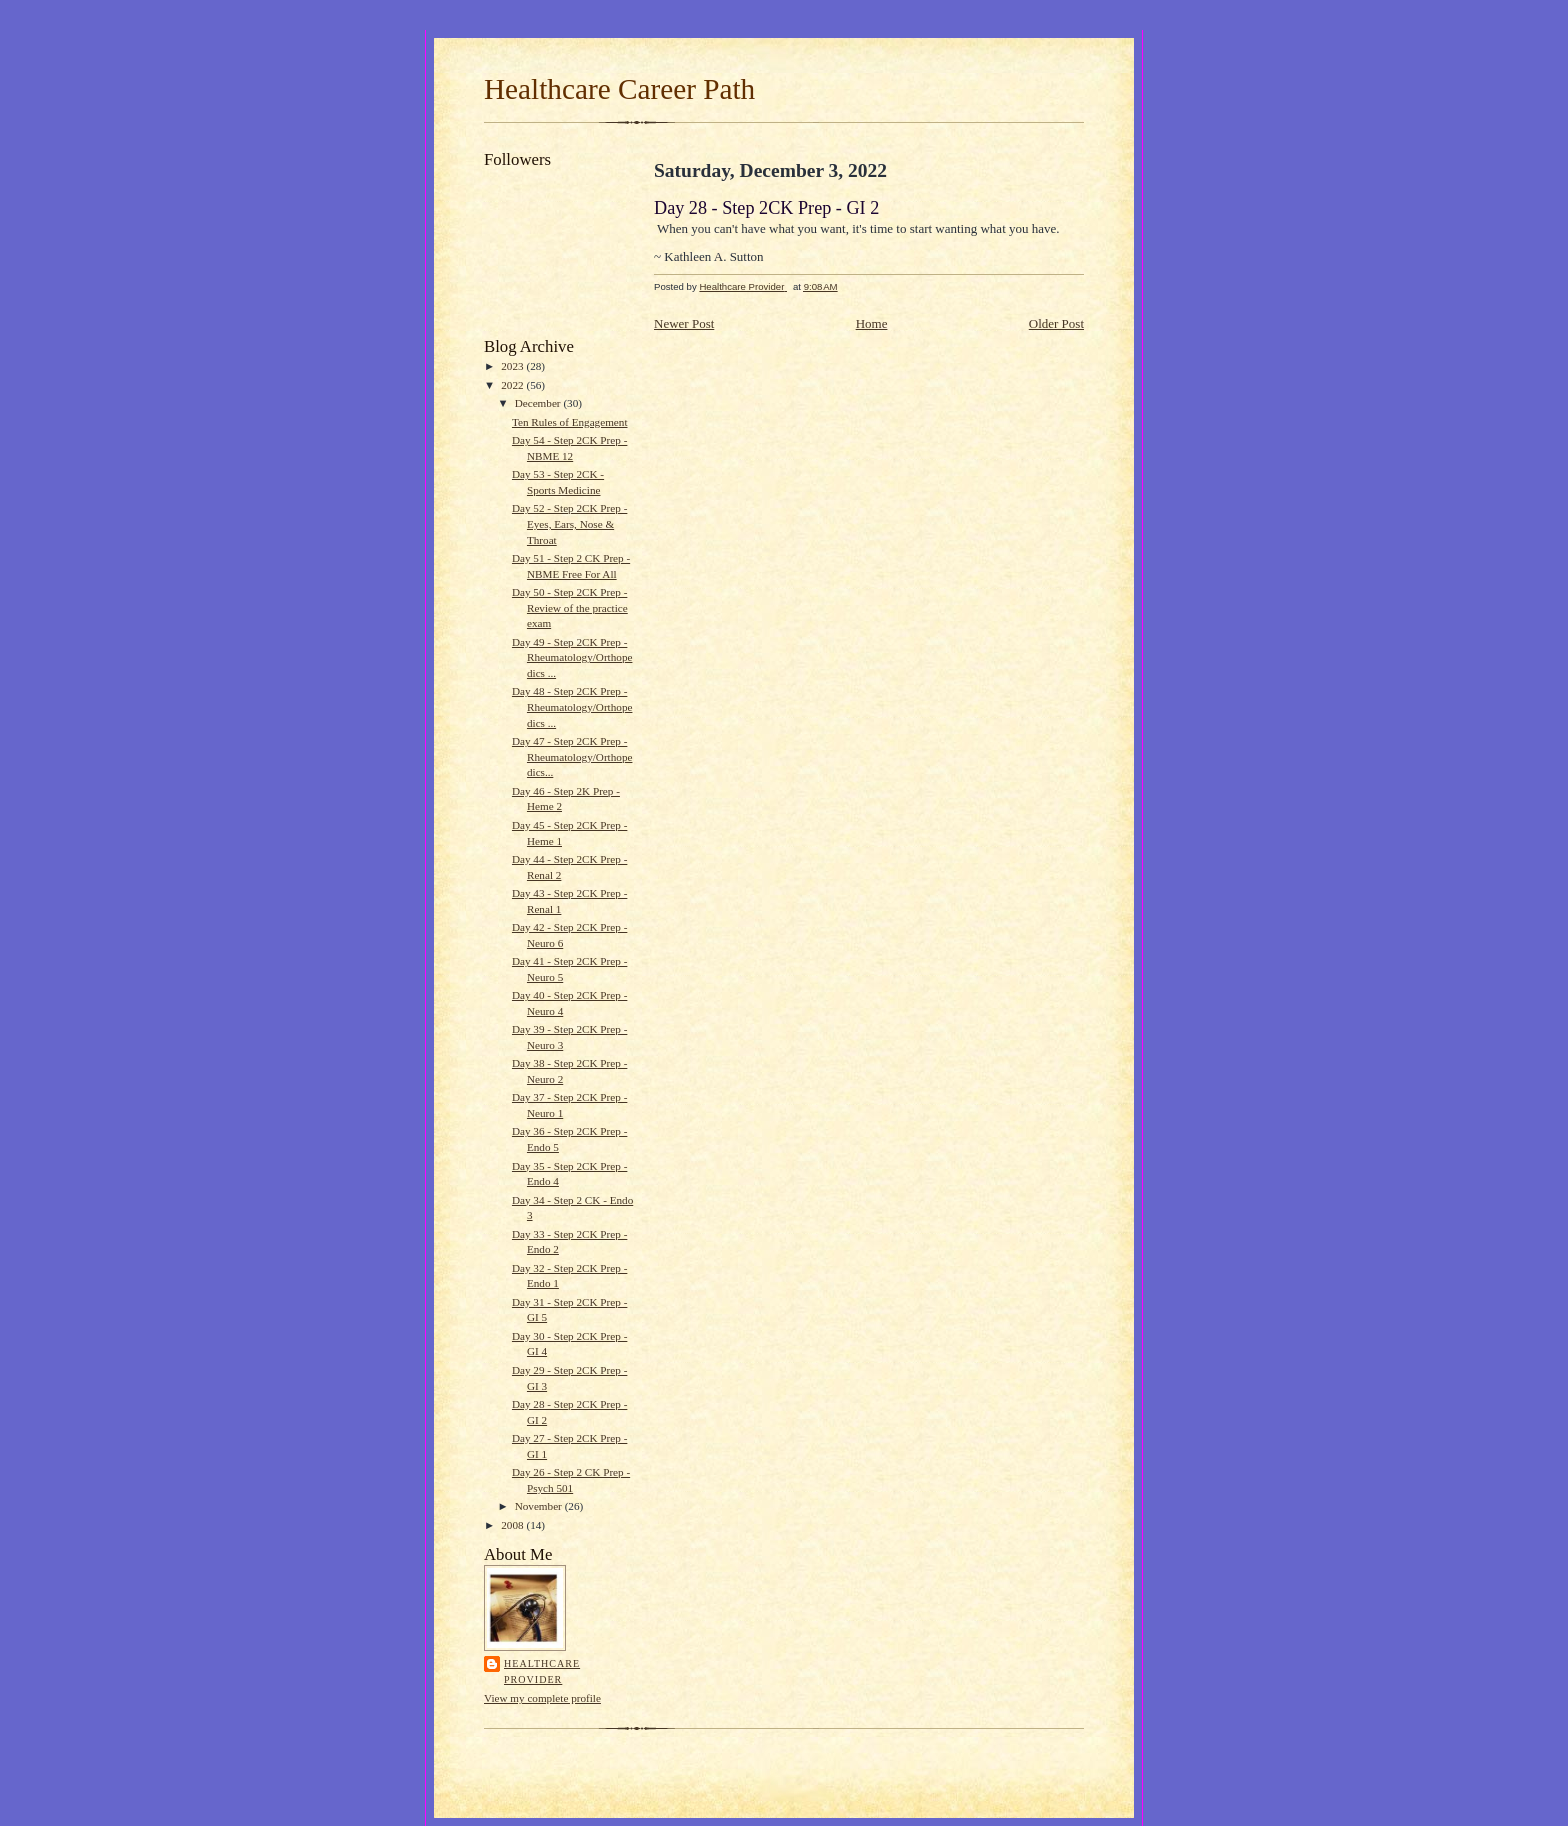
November (540, 1506)
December (539, 403)
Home (872, 323)
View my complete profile (542, 1698)
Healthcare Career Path (619, 89)
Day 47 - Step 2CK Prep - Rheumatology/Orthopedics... (572, 756)
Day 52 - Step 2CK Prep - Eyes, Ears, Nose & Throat (569, 523)
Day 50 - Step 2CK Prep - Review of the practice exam (570, 607)
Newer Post (684, 323)
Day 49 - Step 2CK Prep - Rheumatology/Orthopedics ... (572, 657)
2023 (513, 366)
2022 (513, 385)
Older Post (1056, 323)
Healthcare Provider (542, 1671)
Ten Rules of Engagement (570, 422)
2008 (513, 1525)
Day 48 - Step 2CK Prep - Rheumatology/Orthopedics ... (572, 706)
